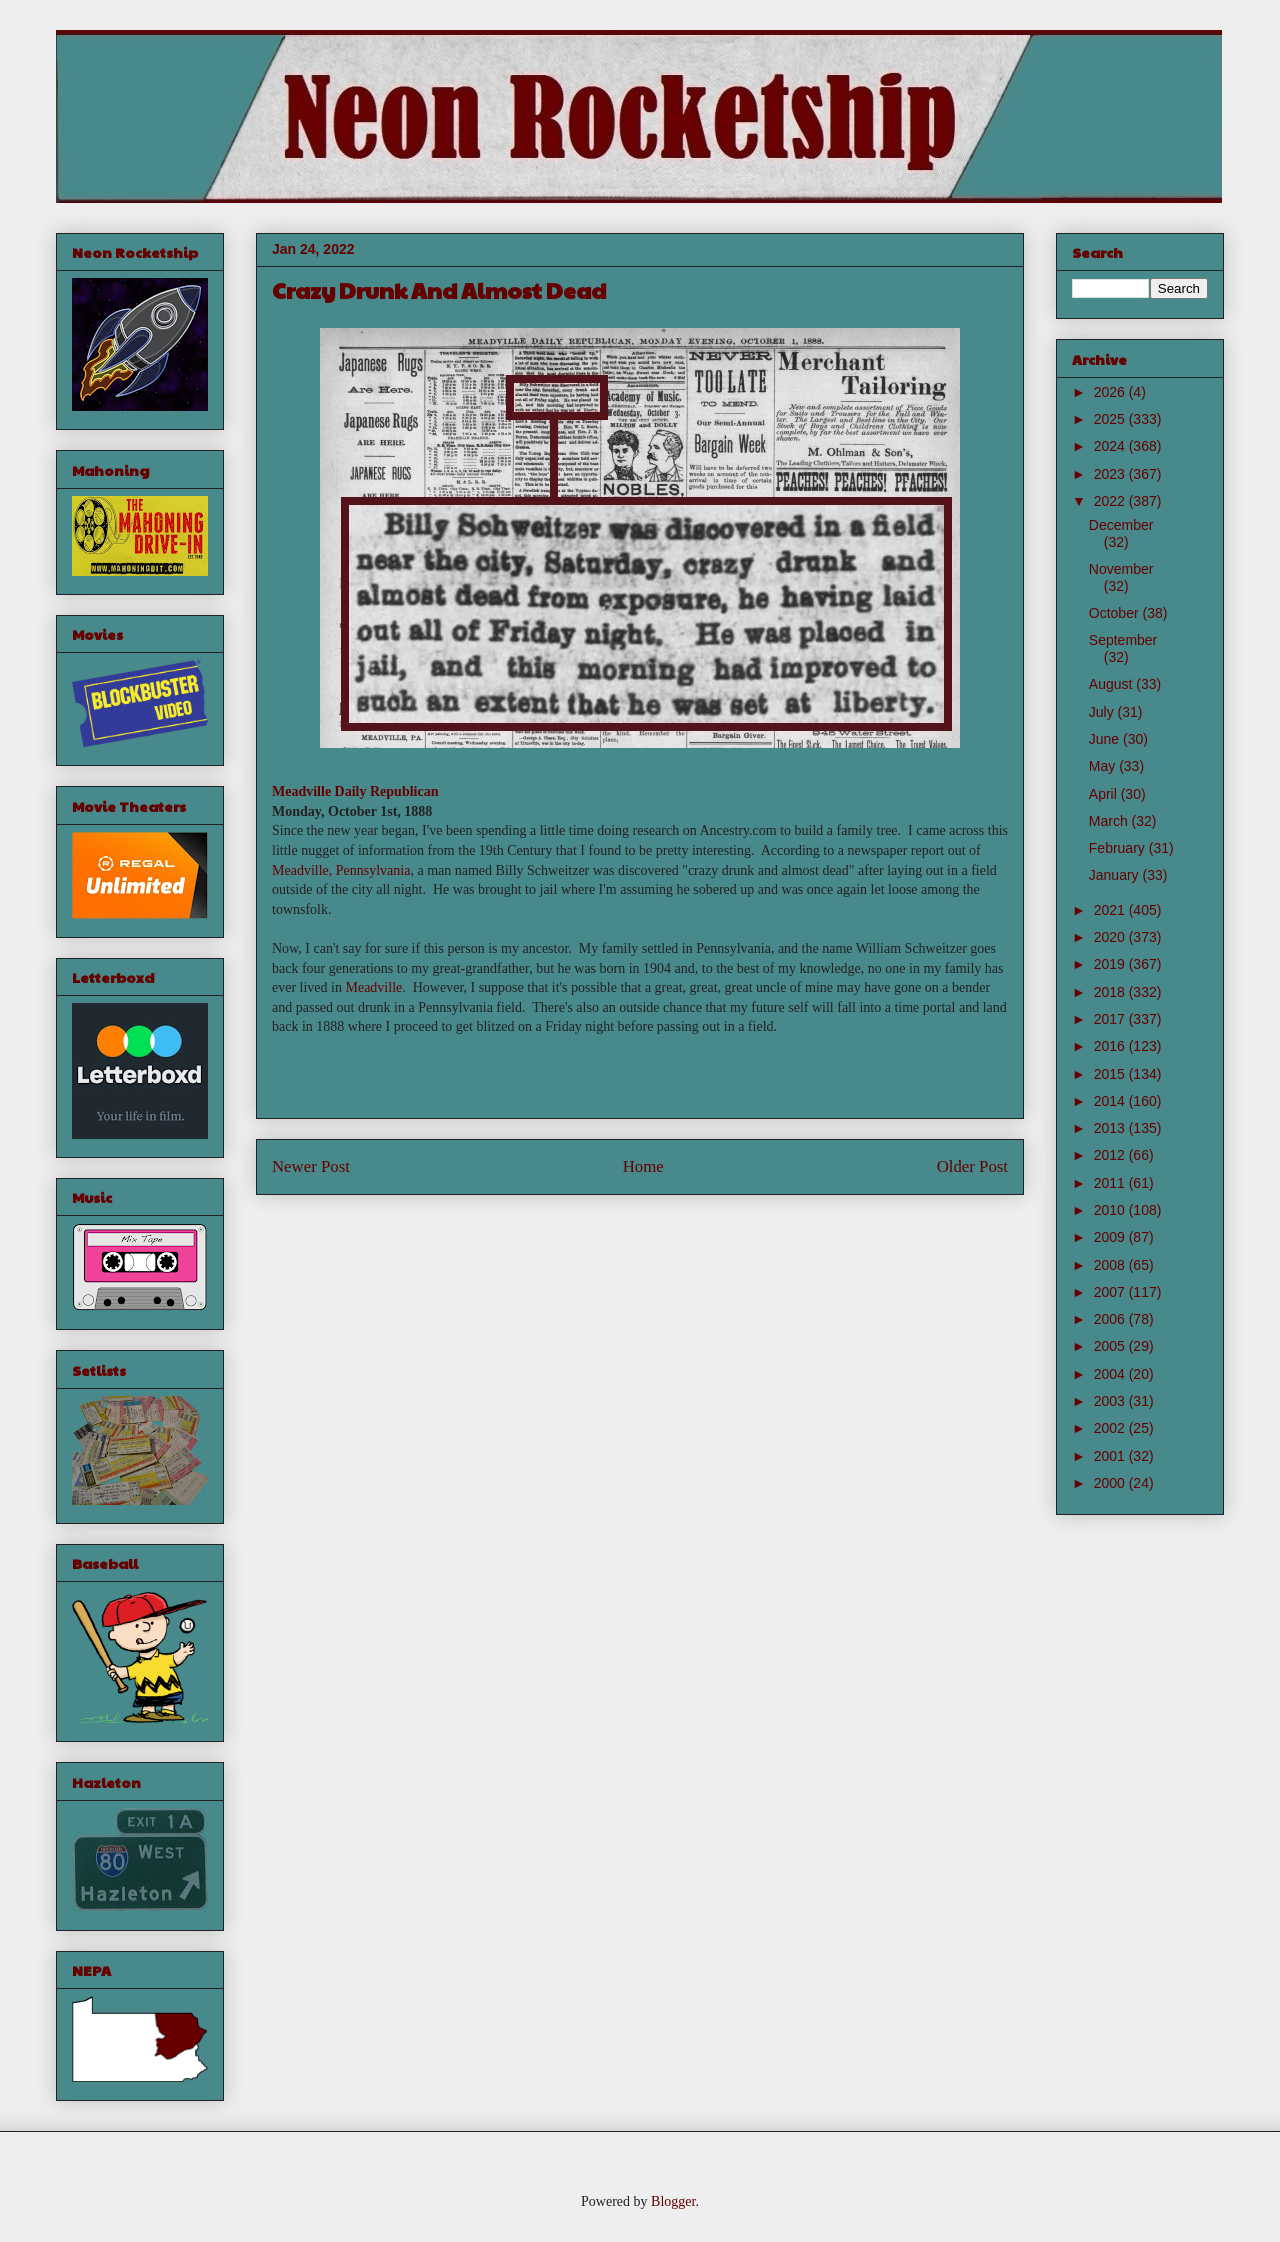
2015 (1111, 1074)
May (1104, 766)
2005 (1111, 1346)
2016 (1111, 1046)
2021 (1111, 910)
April (1105, 794)
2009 (1111, 1237)
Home (643, 1166)
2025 (1111, 419)
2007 (1111, 1292)
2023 (1111, 474)
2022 (1111, 501)
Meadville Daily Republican (355, 791)
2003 (1111, 1401)
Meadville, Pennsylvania (341, 870)
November (1121, 569)
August (1112, 684)
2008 (1111, 1265)
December (1121, 525)
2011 (1111, 1183)
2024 (1111, 446)
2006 (1111, 1319)
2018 (1111, 992)
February (1119, 848)
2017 (1111, 1019)
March (1110, 821)
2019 (1111, 964)
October (1116, 613)
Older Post (972, 1166)
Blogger (673, 2201)
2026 (1111, 392)
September (1123, 640)
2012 (1111, 1155)
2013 (1111, 1128)
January (1116, 875)
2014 (1111, 1101)
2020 (1111, 937)
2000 (1111, 1483)
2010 (1111, 1210)
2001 (1111, 1456)
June (1106, 739)
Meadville (373, 987)
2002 (1111, 1428)
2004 (1111, 1374)
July (1103, 712)
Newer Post (311, 1166)
